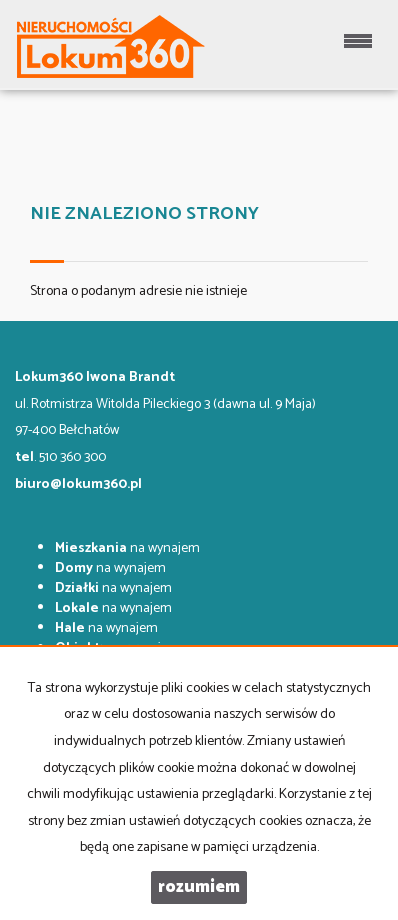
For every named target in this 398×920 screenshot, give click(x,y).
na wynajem (127, 548)
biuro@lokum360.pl (78, 484)
